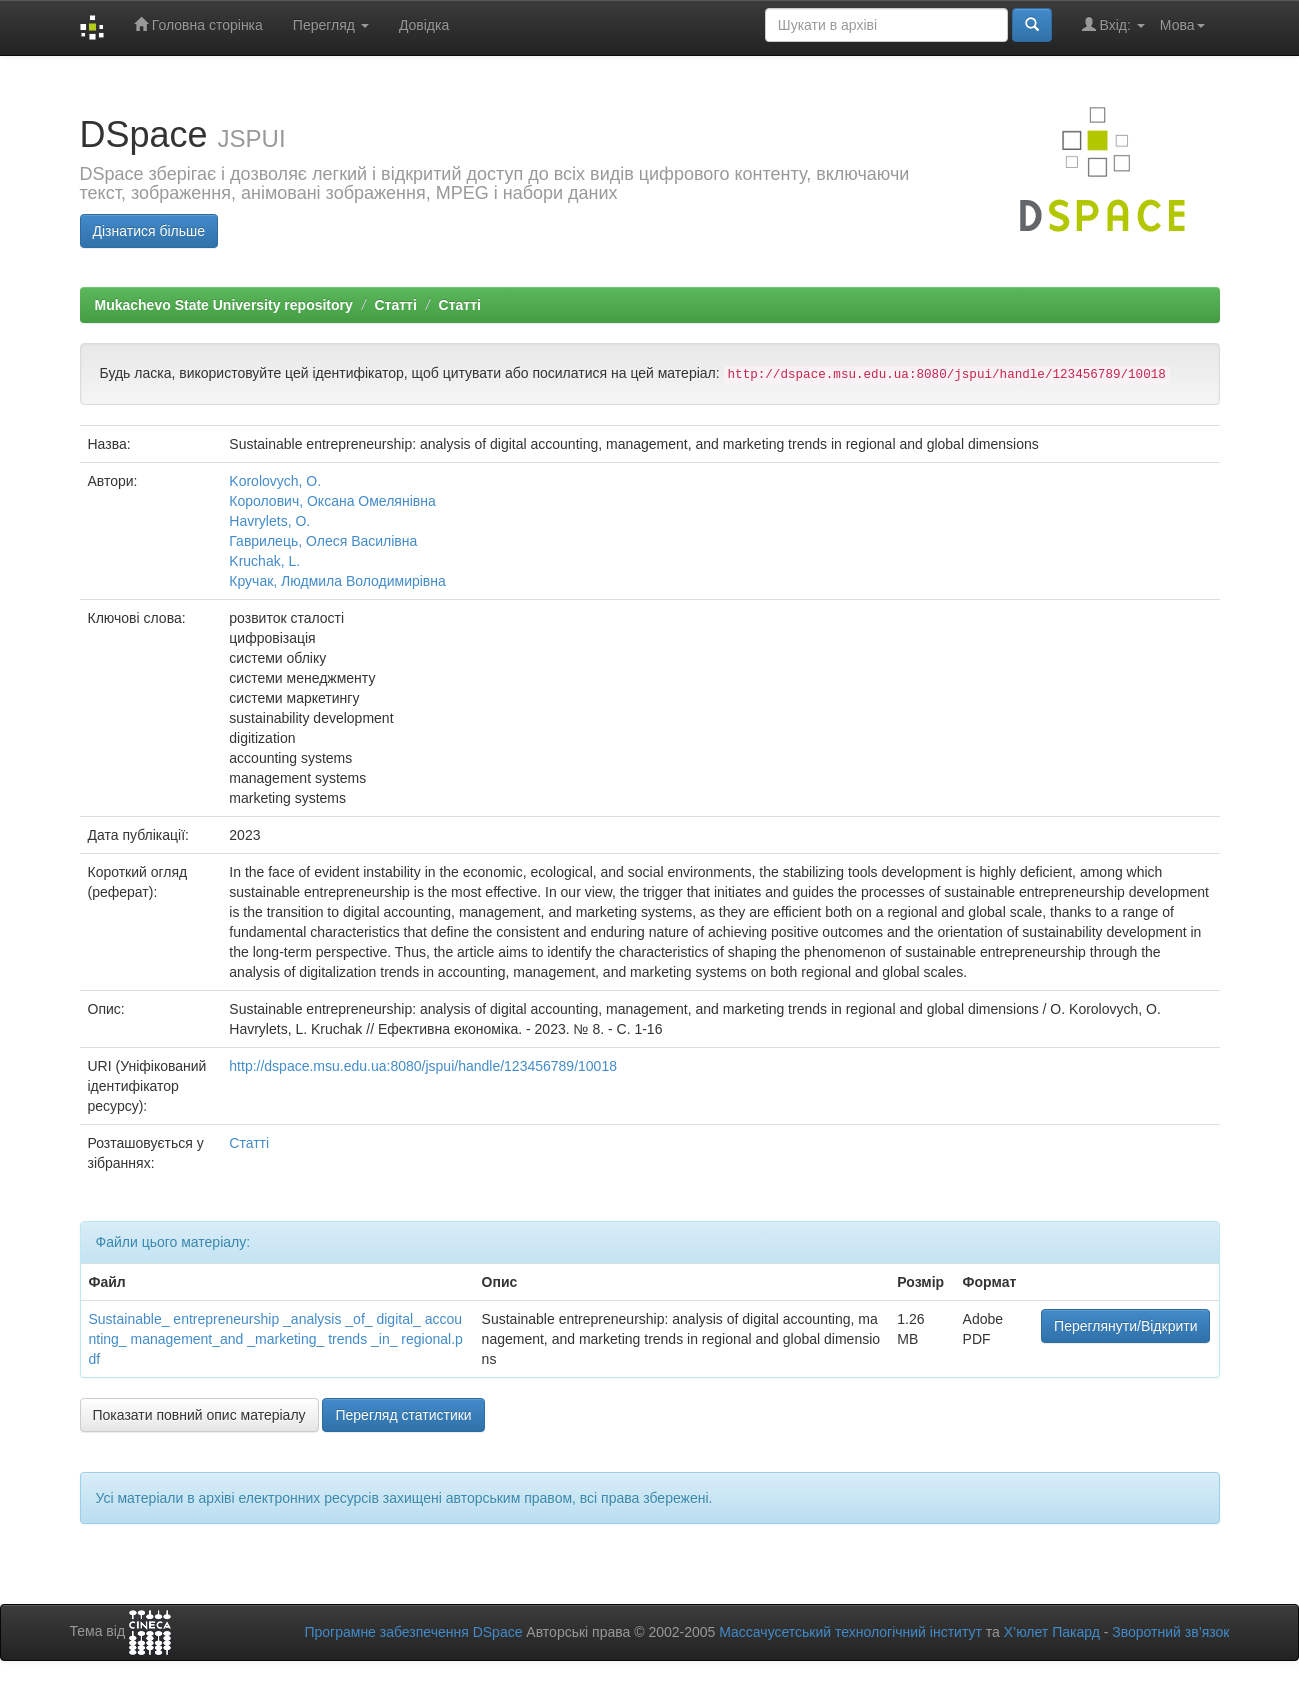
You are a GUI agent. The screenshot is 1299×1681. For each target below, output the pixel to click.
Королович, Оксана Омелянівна (332, 501)
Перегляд (331, 25)
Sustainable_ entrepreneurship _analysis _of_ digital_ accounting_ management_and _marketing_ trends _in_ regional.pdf (276, 1339)
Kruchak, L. (264, 561)
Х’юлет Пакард (1052, 1632)
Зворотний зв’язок (1170, 1632)
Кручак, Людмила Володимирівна (337, 581)
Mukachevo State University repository (224, 305)
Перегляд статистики (403, 1415)
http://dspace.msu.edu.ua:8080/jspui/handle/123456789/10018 (423, 1066)
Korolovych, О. (275, 481)
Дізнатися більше (149, 231)
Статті (395, 305)
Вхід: (1113, 24)
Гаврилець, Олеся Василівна (323, 541)
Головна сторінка (198, 24)
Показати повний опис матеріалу (199, 1415)
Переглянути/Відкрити (1125, 1326)
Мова (1182, 25)
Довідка (424, 25)
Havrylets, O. (269, 521)
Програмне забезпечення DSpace (413, 1632)
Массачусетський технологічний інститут (850, 1632)
